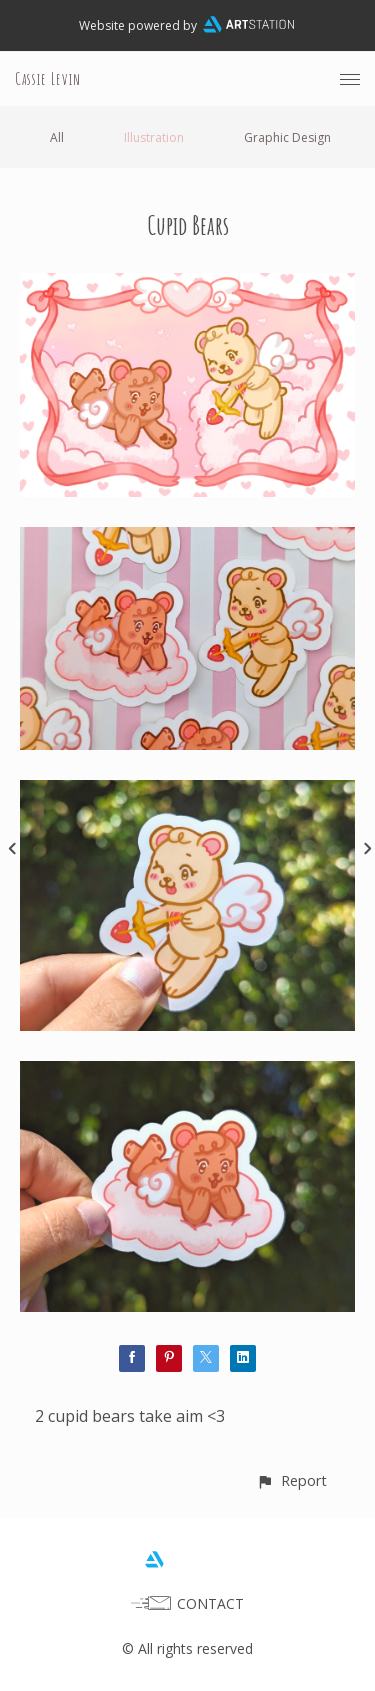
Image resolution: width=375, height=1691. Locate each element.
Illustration (154, 137)
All (57, 137)
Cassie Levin (48, 79)
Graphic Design (287, 137)
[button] (291, 1480)
